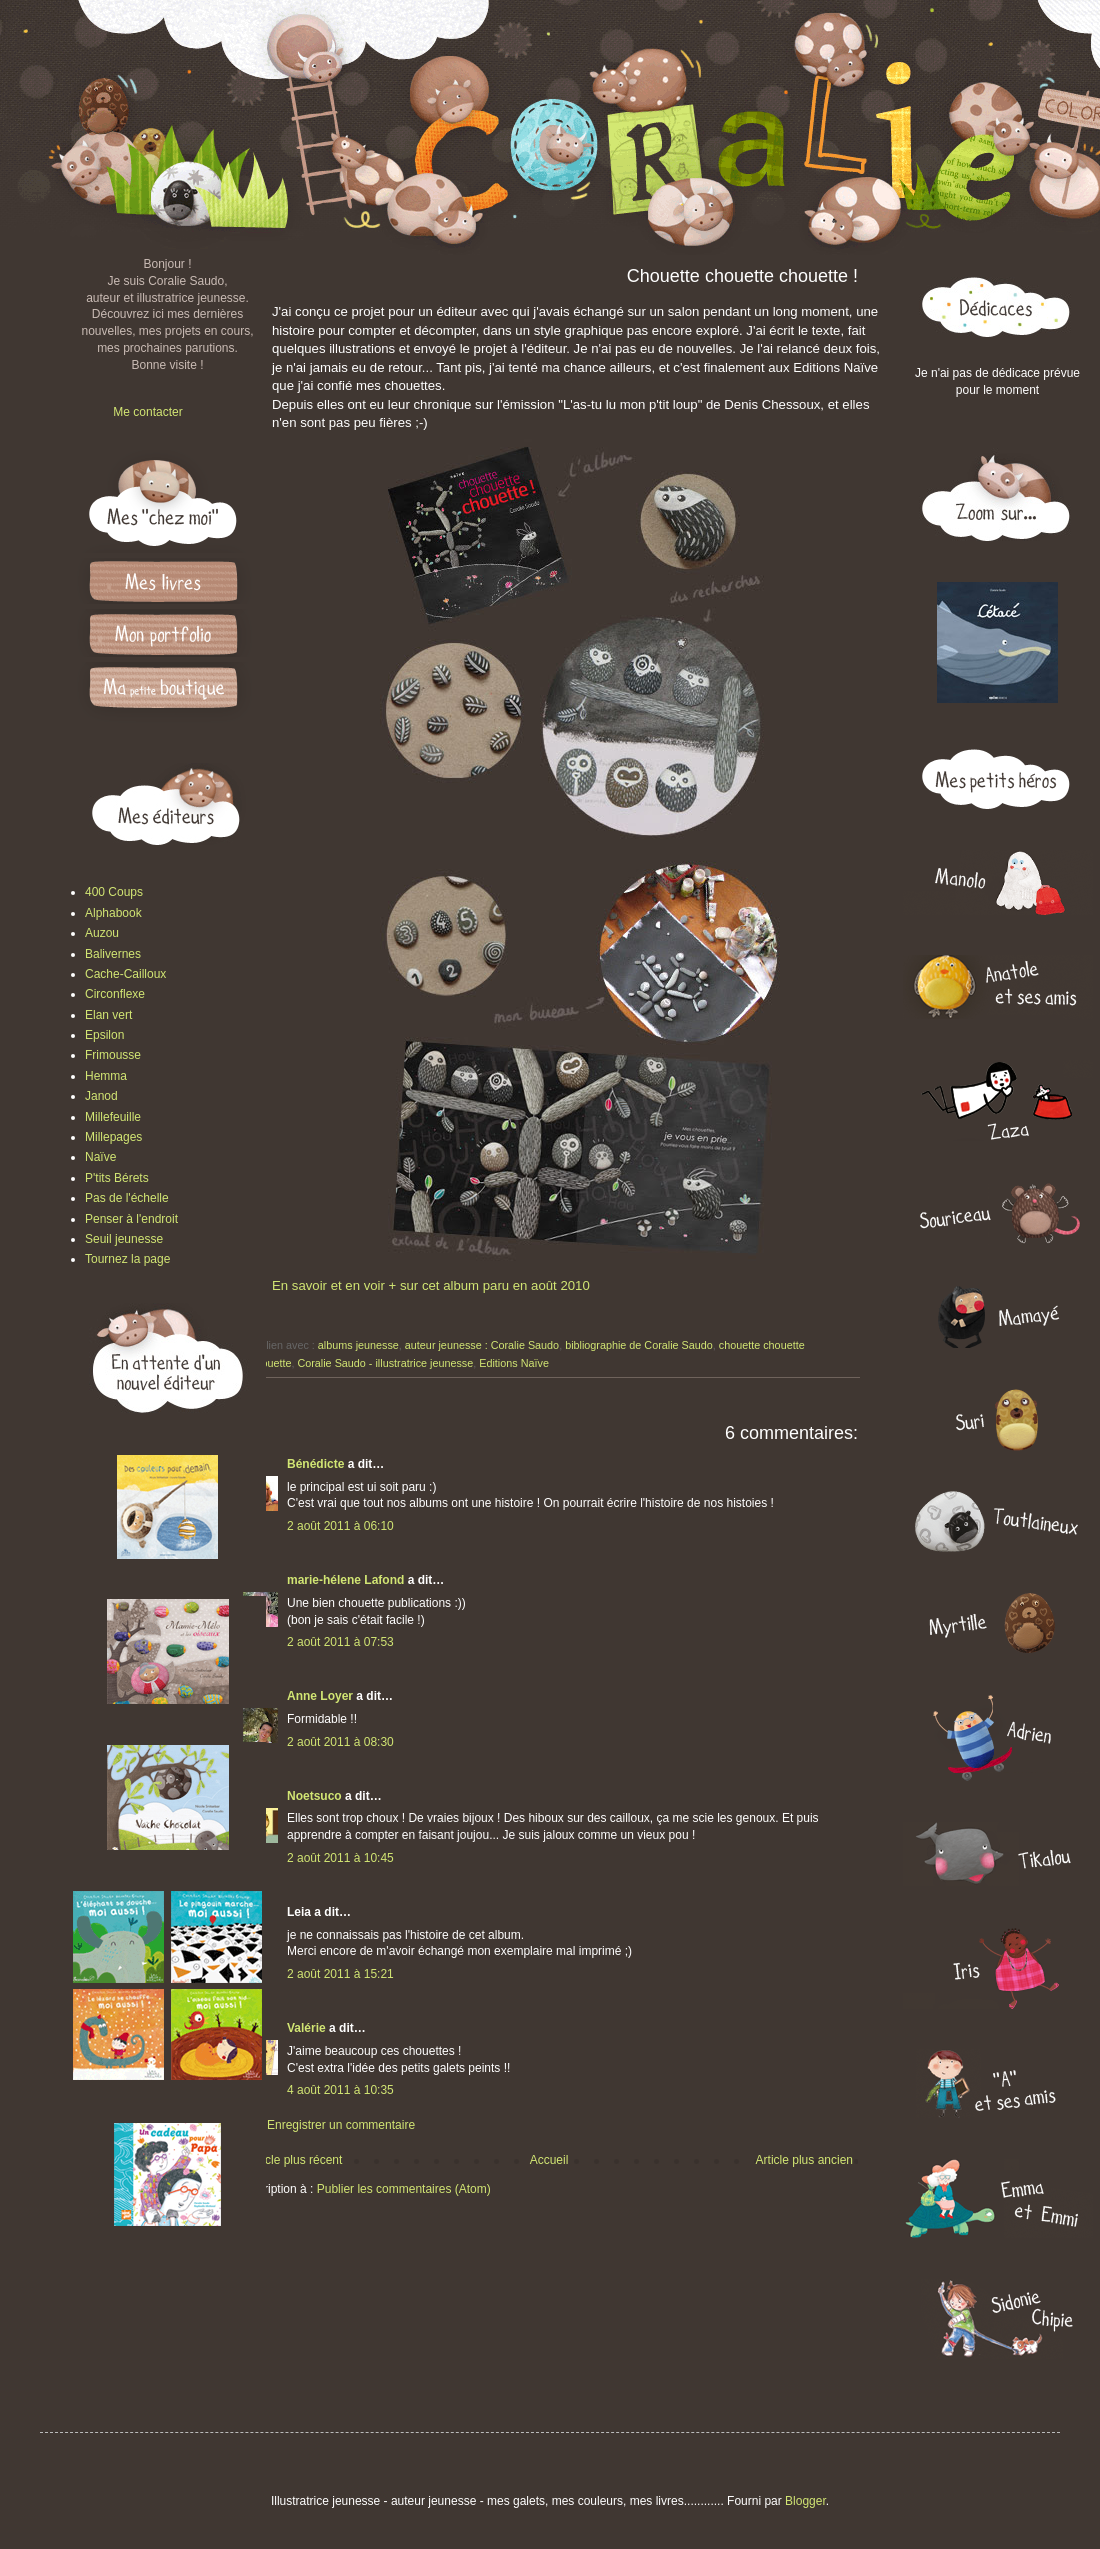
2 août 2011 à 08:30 (340, 1742)
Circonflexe (115, 994)
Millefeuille (113, 1117)
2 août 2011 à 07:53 (340, 1642)
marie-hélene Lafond (345, 1580)
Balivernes (113, 954)
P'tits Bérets (117, 1178)
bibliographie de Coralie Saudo (639, 1345)
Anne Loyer (320, 1696)
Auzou (102, 933)
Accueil (549, 2160)
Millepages (113, 1137)
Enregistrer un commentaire (341, 2125)
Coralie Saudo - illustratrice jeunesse (385, 1363)
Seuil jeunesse (124, 1239)
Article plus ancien (804, 2160)
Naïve (100, 1157)
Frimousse (113, 1055)
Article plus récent (294, 2160)
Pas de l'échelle (127, 1198)
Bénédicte (315, 1464)
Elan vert (108, 1015)
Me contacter (147, 412)
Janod (101, 1096)
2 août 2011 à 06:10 (340, 1526)
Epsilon (104, 1035)
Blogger (805, 2501)
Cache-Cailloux (125, 974)
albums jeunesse (358, 1345)
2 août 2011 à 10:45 (340, 1858)
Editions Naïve (514, 1363)
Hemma (106, 1076)
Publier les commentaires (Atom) (404, 2189)
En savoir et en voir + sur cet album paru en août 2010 (431, 1285)
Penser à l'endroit (131, 1219)
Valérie (306, 2028)
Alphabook (113, 913)
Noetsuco (314, 1796)
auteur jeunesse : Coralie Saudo (482, 1345)
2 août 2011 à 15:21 (340, 1974)
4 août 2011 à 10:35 (340, 2090)
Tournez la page (127, 1259)
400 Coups (114, 892)
